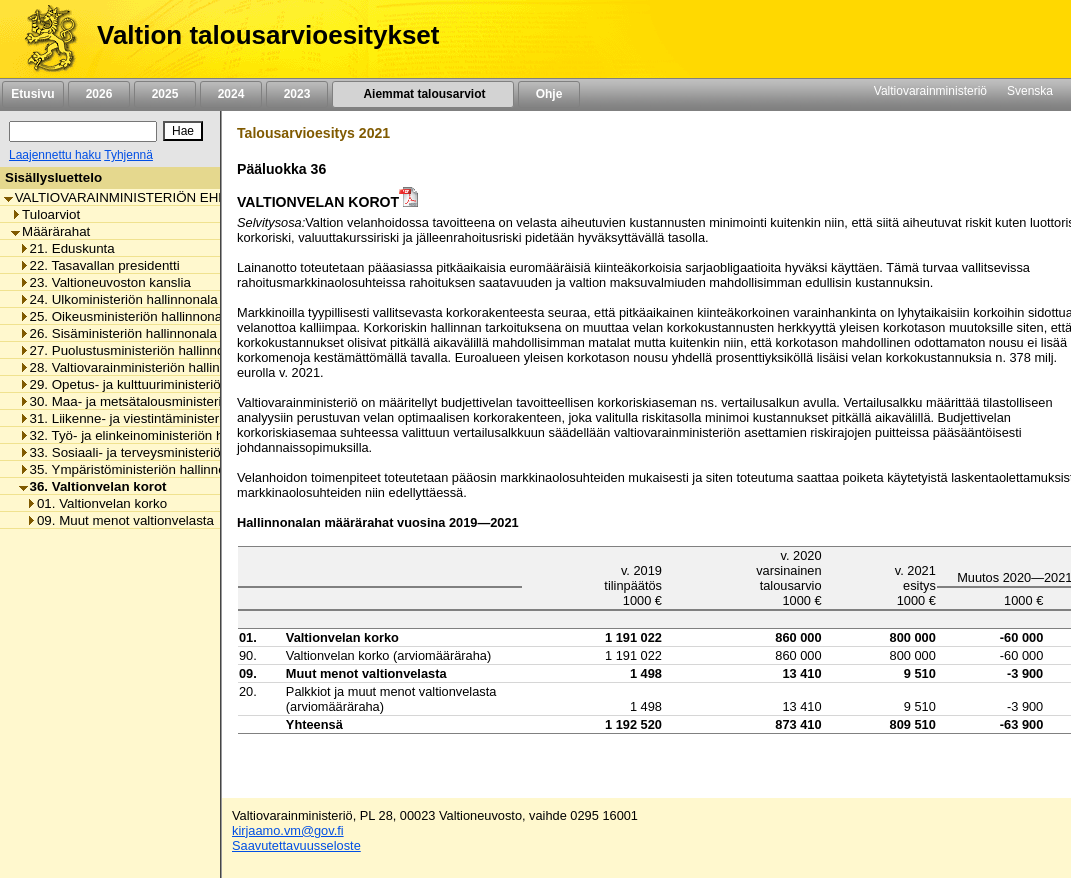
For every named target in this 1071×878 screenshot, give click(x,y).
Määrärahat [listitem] (50, 231)
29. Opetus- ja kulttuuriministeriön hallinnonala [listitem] (161, 384)
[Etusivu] (43, 39)
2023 (297, 94)
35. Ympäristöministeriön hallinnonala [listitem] (135, 469)
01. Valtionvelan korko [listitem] (96, 503)
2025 (165, 94)
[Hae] (183, 131)
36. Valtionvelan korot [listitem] (93, 486)
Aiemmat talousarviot (423, 94)
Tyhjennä (128, 155)
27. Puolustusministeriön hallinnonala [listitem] (134, 350)
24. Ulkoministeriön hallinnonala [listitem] (118, 299)
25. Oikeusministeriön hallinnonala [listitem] (126, 316)
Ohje (549, 94)
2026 (99, 94)
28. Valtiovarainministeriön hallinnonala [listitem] (139, 367)
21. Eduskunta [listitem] (67, 248)
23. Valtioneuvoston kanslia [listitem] (105, 282)
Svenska (1030, 91)
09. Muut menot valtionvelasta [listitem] (120, 520)
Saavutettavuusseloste (296, 845)
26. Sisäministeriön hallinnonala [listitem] (118, 333)
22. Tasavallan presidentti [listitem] (99, 265)
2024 (231, 94)
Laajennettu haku (55, 155)
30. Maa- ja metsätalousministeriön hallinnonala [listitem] (165, 401)
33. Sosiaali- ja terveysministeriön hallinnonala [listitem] (161, 452)
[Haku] (83, 131)
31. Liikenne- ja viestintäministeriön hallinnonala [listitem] (165, 418)
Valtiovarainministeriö (930, 91)
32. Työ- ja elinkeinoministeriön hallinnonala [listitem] (153, 435)
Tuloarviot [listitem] (45, 214)
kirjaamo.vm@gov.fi (288, 830)
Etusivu (32, 94)
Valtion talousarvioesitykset (268, 35)
